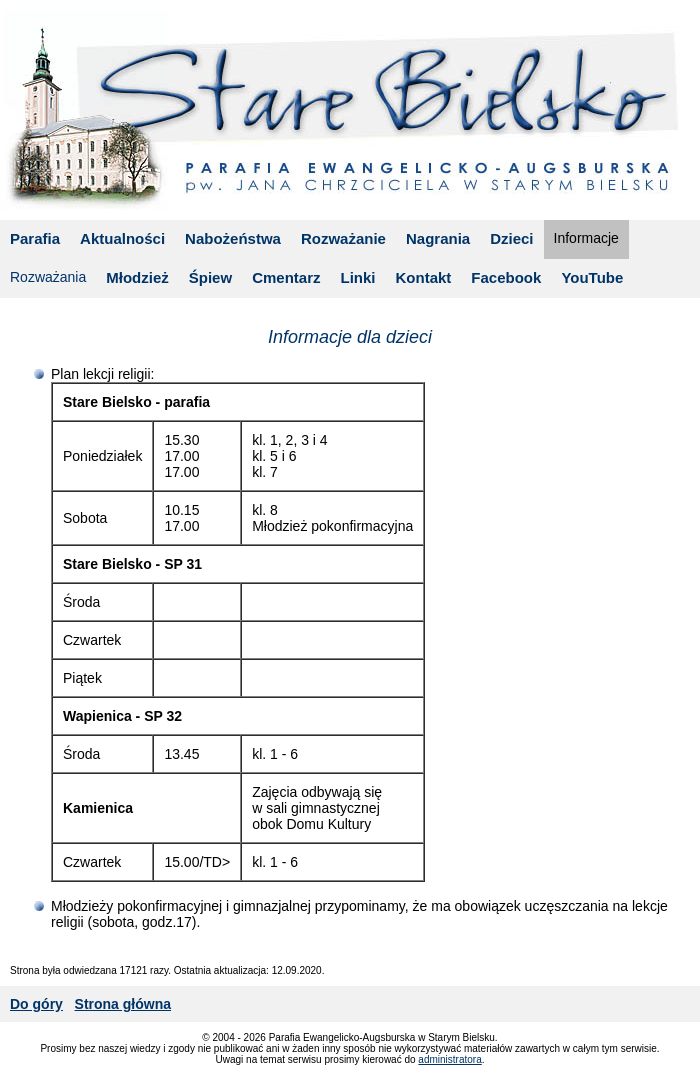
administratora (449, 1059)
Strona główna (123, 1004)
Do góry (36, 1004)
